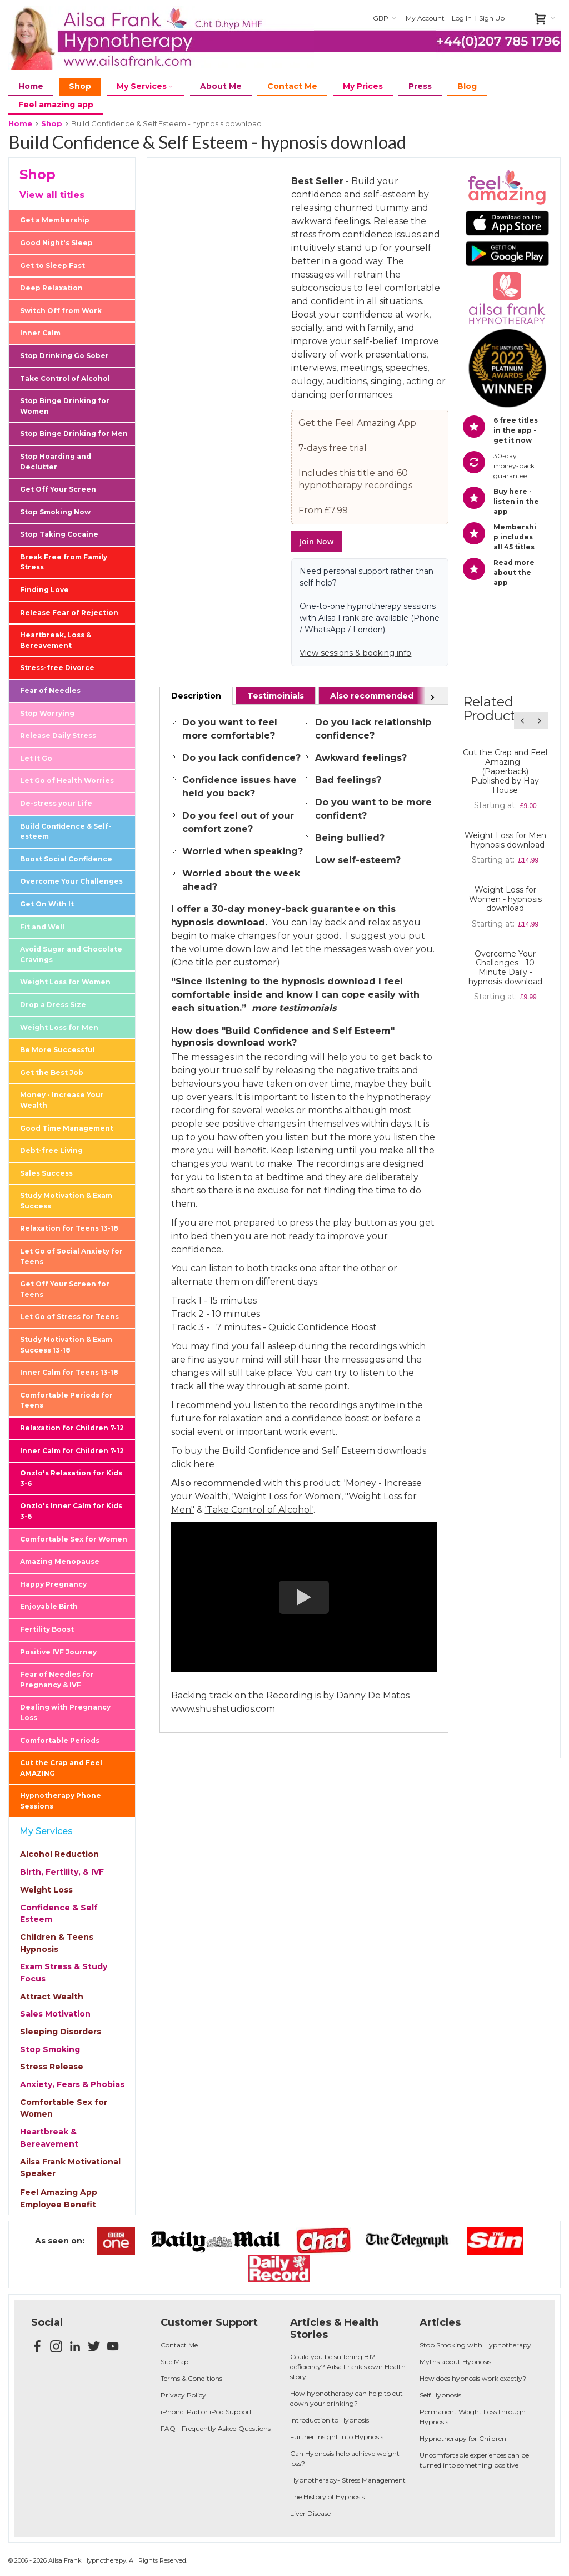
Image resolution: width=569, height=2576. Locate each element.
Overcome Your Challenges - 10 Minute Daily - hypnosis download (505, 968)
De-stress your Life (56, 803)
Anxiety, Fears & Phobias (72, 2084)
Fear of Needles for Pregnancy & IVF (57, 1679)
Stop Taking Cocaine (59, 534)
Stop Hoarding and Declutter (55, 461)
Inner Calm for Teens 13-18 (69, 1372)
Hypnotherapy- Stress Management (348, 2480)
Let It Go (36, 758)
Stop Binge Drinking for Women (64, 406)
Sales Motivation (55, 2014)
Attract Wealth (51, 1997)
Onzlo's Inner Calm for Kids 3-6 (71, 1511)
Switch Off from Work (61, 310)
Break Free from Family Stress (63, 562)
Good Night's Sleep (56, 243)
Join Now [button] (316, 541)
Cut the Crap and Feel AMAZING (61, 1767)
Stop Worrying (47, 713)
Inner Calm (40, 333)
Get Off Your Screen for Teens (64, 1289)
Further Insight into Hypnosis (336, 2437)
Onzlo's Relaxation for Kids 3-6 (71, 1478)
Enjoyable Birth (49, 1606)
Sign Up (492, 18)
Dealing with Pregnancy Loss (65, 1712)
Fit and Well (42, 927)
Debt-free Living (51, 1150)
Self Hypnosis (440, 2395)
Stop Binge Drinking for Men (74, 433)
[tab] (196, 696)
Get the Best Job (51, 1072)
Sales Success (46, 1173)
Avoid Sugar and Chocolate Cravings (71, 954)
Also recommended (371, 696)
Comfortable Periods (59, 1740)
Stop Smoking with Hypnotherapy (475, 2345)
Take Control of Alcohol (65, 378)
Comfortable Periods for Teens (66, 1400)
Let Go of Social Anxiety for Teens (71, 1256)
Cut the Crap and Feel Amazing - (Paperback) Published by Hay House (505, 771)
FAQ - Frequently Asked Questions (216, 2428)
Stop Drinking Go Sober (64, 355)
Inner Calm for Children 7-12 (72, 1450)
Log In (462, 18)
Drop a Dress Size (53, 1004)
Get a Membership (54, 220)
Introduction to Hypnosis (329, 2420)
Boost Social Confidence (66, 859)
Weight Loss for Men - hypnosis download (505, 840)
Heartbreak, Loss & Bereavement (55, 640)
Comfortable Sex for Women (73, 1539)
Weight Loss (46, 1890)
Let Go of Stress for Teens (69, 1316)
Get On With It (47, 904)
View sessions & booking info (355, 653)
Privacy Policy (183, 2395)
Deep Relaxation (51, 288)
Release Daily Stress (58, 735)
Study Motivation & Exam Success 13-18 (66, 1344)
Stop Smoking (50, 2049)
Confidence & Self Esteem (59, 1914)
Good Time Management (66, 1128)
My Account (425, 18)
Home (20, 123)
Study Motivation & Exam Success (66, 1200)
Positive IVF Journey (58, 1652)
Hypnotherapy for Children (463, 2438)
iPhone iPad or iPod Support (206, 2411)
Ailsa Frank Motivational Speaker (70, 2168)
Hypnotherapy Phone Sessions (60, 1800)
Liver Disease (310, 2513)
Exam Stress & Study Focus (63, 1972)
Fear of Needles (50, 690)
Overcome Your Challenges (71, 881)
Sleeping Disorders (60, 2032)
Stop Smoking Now (55, 512)
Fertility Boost (47, 1629)
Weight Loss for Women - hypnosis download (505, 899)
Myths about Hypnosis (455, 2361)
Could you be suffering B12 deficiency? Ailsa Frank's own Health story (348, 2366)
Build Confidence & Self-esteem (65, 831)
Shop (51, 123)
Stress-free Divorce (57, 667)
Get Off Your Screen (58, 489)
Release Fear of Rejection (69, 612)
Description (196, 696)
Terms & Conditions (191, 2378)
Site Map (174, 2361)
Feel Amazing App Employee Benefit (58, 2198)
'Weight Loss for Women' (286, 1496)
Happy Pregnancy (53, 1584)
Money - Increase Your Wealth (62, 1100)
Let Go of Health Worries (67, 780)
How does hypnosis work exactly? (473, 2378)
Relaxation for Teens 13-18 (69, 1228)
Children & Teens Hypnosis (56, 1943)
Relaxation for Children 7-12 (72, 1428)
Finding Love (44, 590)
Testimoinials (275, 696)
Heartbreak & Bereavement (49, 2138)
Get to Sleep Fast (52, 265)
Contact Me (179, 2345)
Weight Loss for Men (59, 1027)
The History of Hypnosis (327, 2497)
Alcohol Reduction (59, 1854)
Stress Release (51, 2067)
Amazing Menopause (59, 1561)
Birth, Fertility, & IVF (62, 1872)
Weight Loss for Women (65, 982)
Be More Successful (57, 1050)
